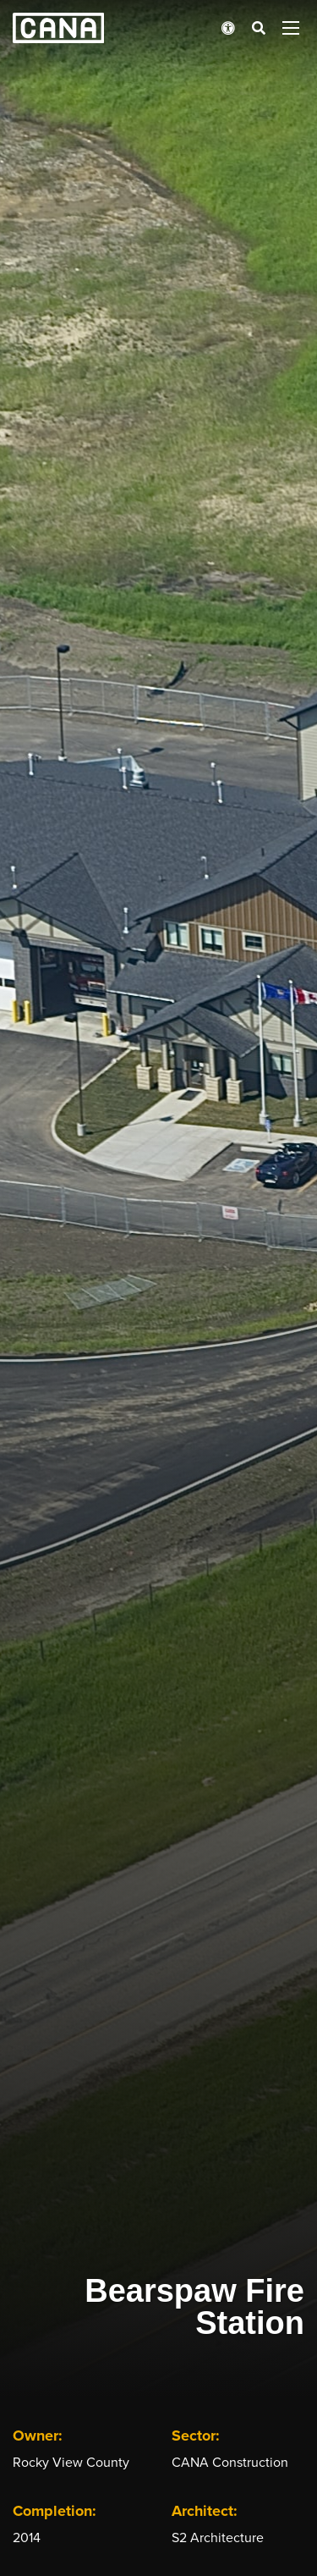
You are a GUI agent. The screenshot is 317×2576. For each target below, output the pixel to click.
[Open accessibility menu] (228, 28)
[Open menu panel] (290, 27)
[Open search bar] (258, 28)
